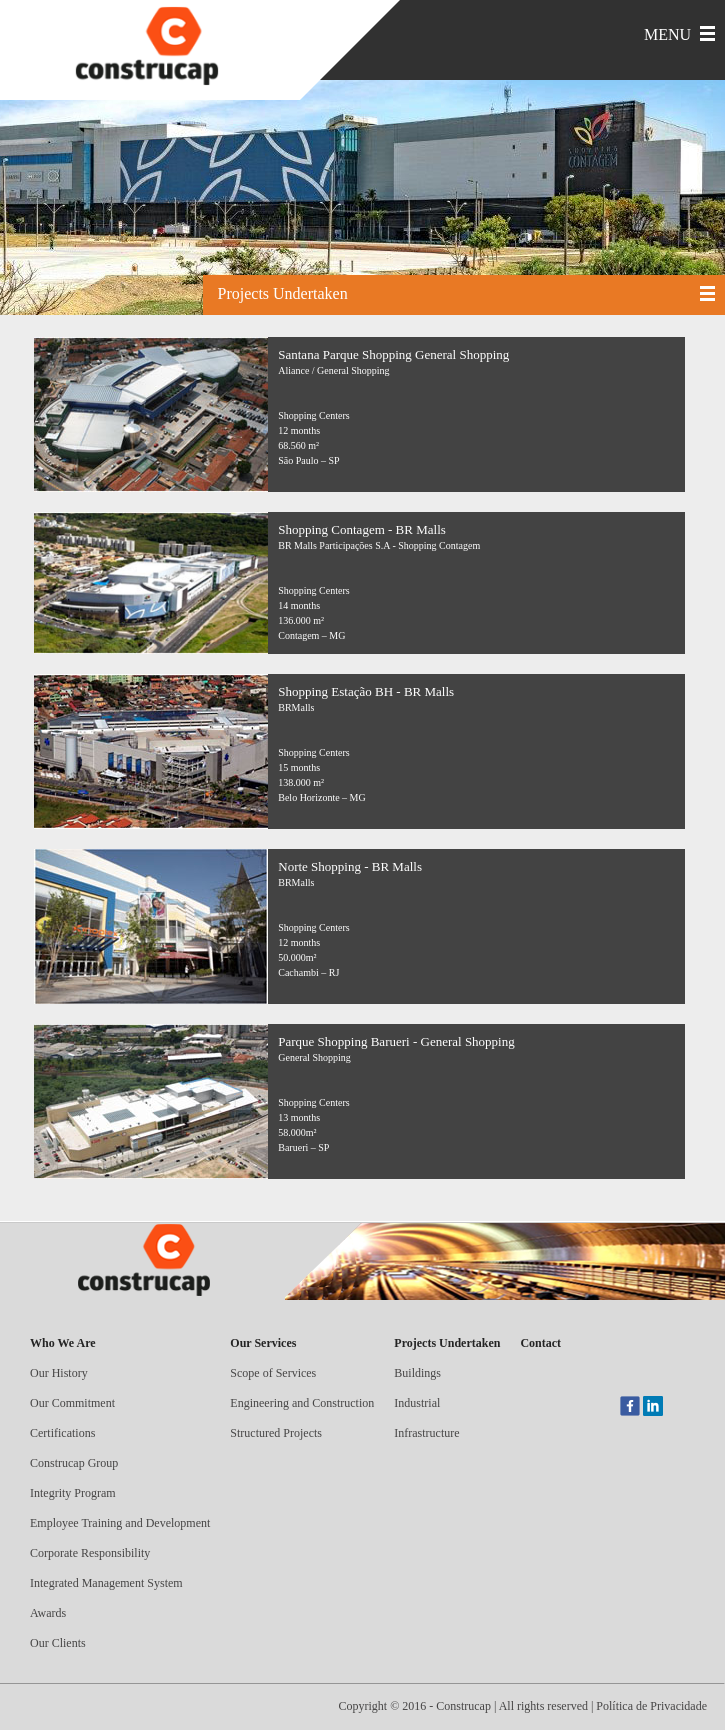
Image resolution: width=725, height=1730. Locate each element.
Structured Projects (276, 1433)
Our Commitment (72, 1403)
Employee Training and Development (120, 1523)
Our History (59, 1373)
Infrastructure (426, 1433)
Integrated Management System (106, 1583)
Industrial (417, 1403)
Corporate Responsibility (90, 1553)
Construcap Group (74, 1463)
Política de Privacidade (651, 1706)
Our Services (263, 1343)
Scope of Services (273, 1373)
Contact (540, 1343)
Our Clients (58, 1643)
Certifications (62, 1433)
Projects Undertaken (447, 1343)
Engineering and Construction (302, 1403)
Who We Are (63, 1343)
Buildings (417, 1373)
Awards (48, 1613)
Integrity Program (73, 1493)
